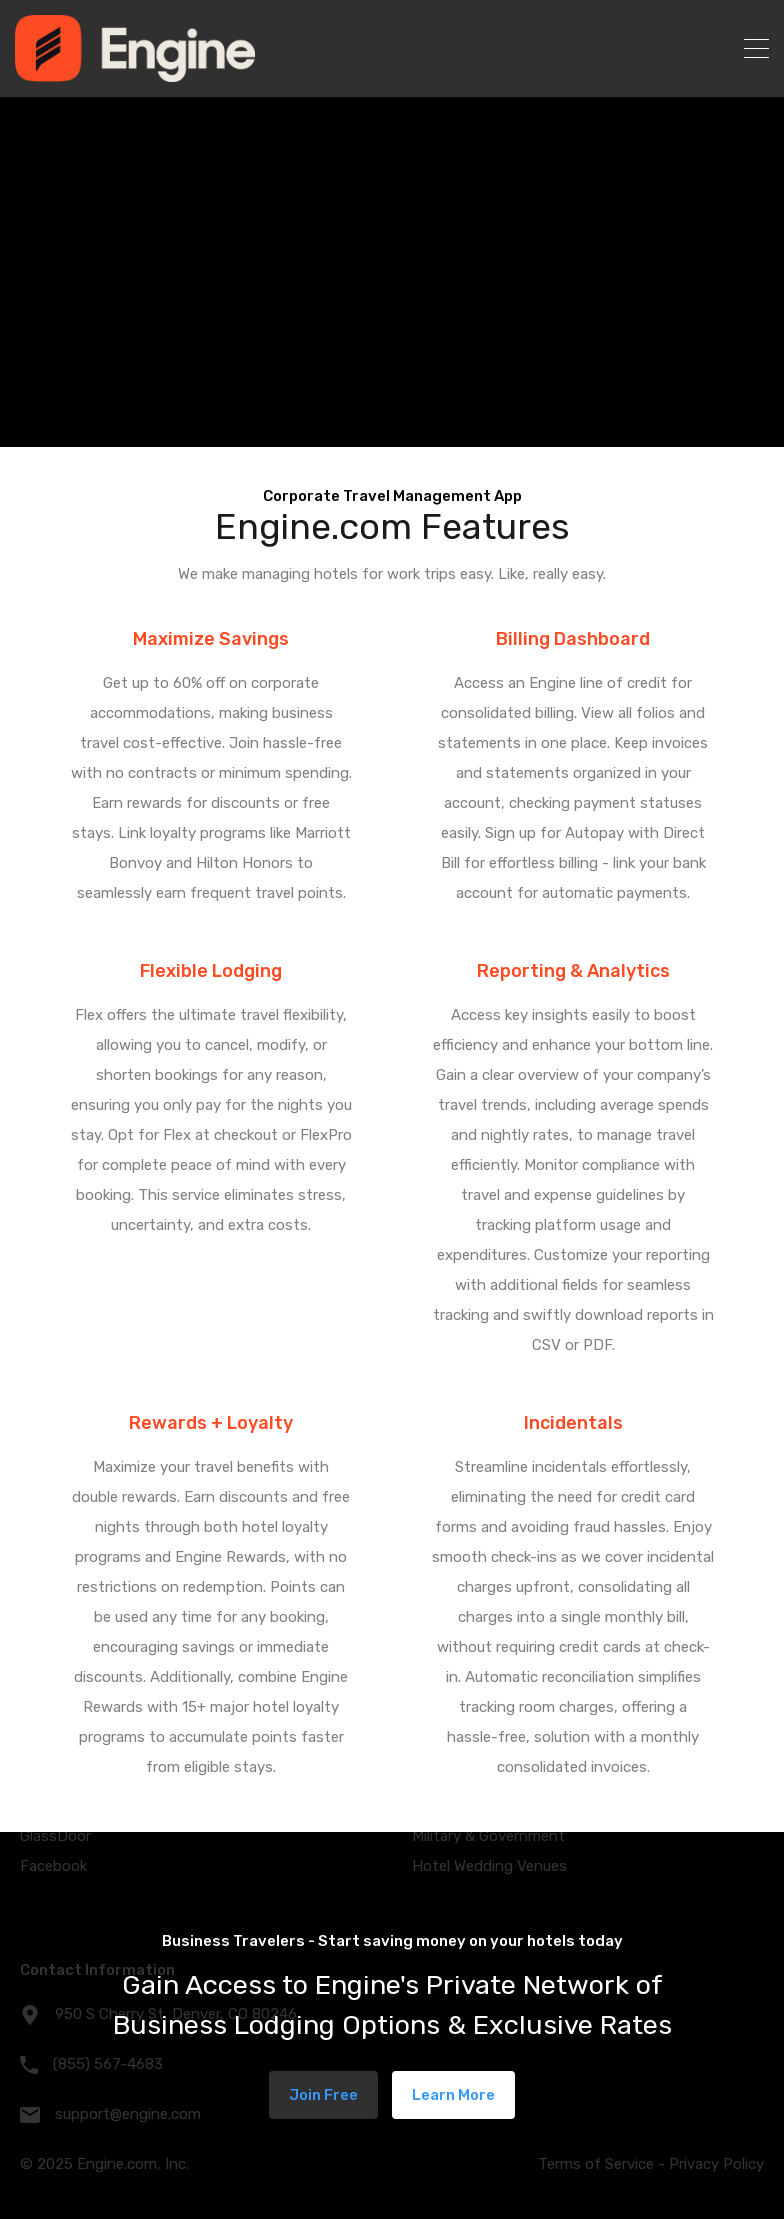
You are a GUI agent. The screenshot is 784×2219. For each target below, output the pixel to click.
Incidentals (573, 1423)
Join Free (323, 2095)
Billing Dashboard (573, 639)
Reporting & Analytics (573, 971)
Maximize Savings (211, 639)
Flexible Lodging (211, 971)
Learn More (453, 2095)
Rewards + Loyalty (211, 1423)
